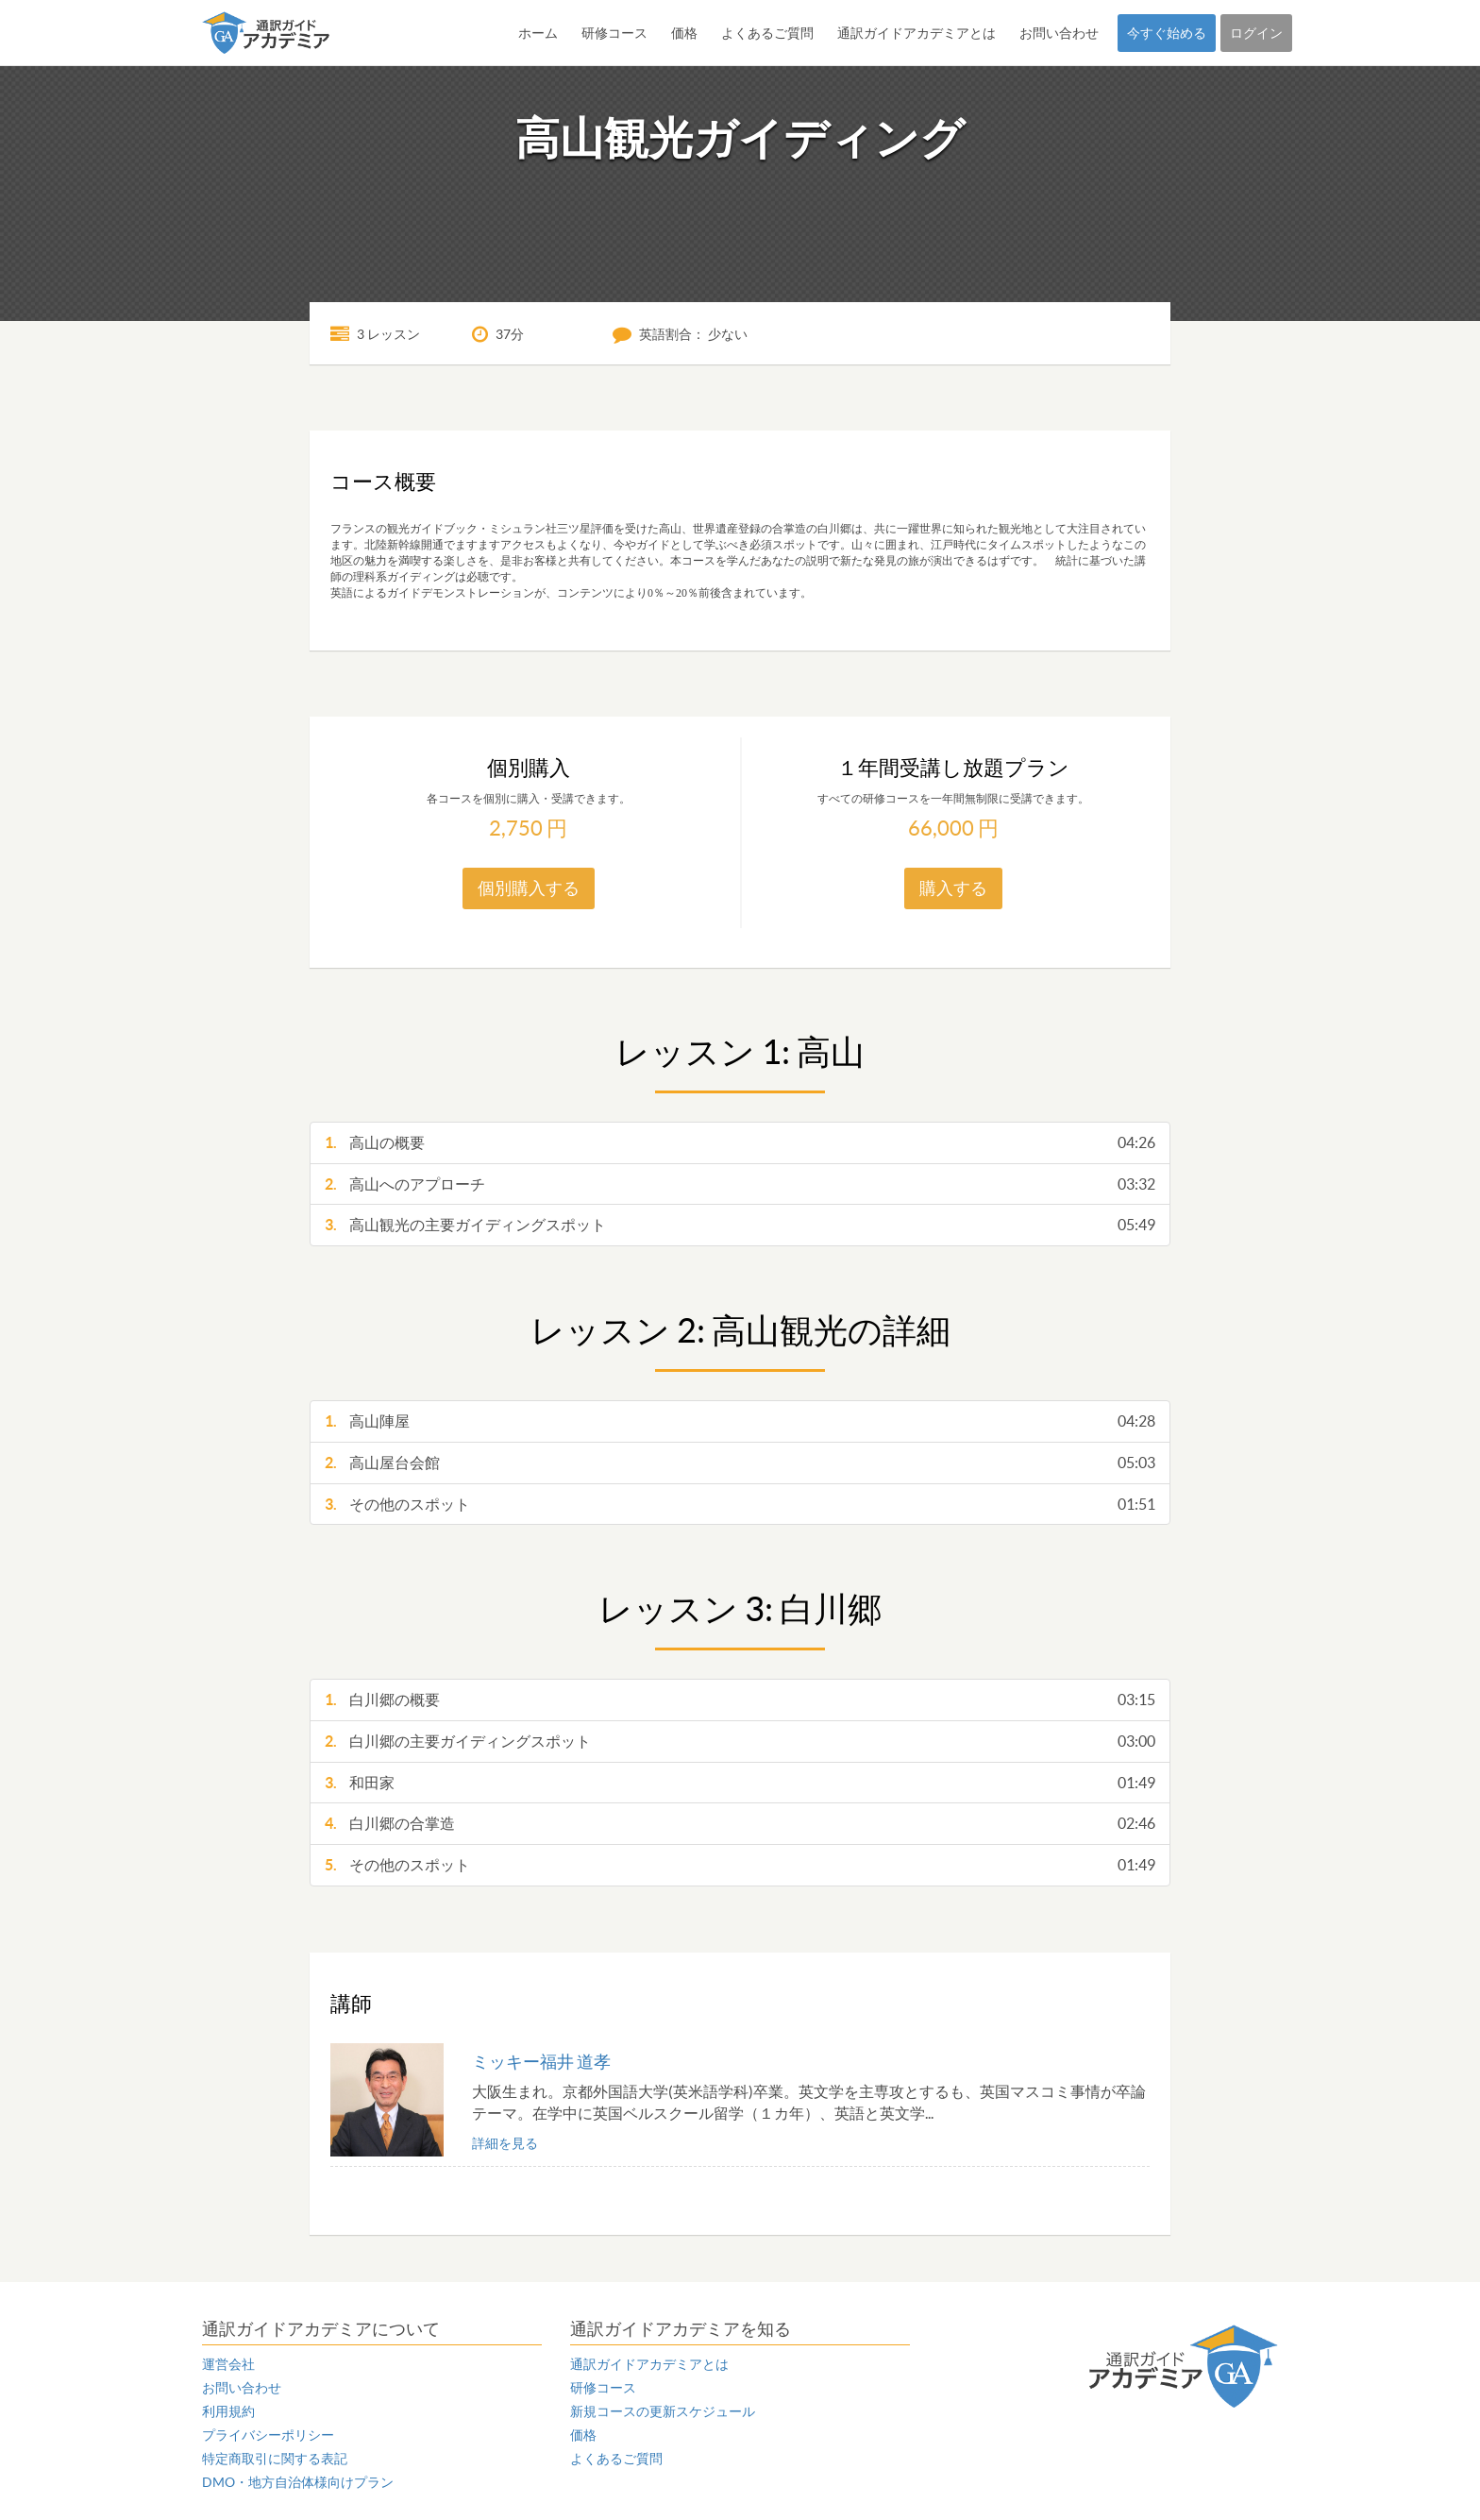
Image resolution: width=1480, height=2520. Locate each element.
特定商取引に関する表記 (274, 2458)
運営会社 (228, 2364)
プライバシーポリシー (268, 2435)
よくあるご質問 (767, 33)
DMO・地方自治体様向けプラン (298, 2482)
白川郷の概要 (740, 1700)
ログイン (1256, 33)
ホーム (538, 33)
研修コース (614, 33)
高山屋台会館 (740, 1463)
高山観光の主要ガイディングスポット (740, 1225)
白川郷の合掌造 (740, 1824)
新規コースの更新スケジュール (662, 2411)
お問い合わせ (1059, 33)
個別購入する (529, 888)
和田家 (740, 1783)
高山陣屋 (740, 1421)
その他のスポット (740, 1504)
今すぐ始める (1166, 33)
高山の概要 (740, 1143)
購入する (953, 888)
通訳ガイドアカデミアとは (916, 33)
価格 (684, 33)
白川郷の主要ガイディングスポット (740, 1741)
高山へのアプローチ (740, 1184)
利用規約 (228, 2411)
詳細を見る (505, 2143)
